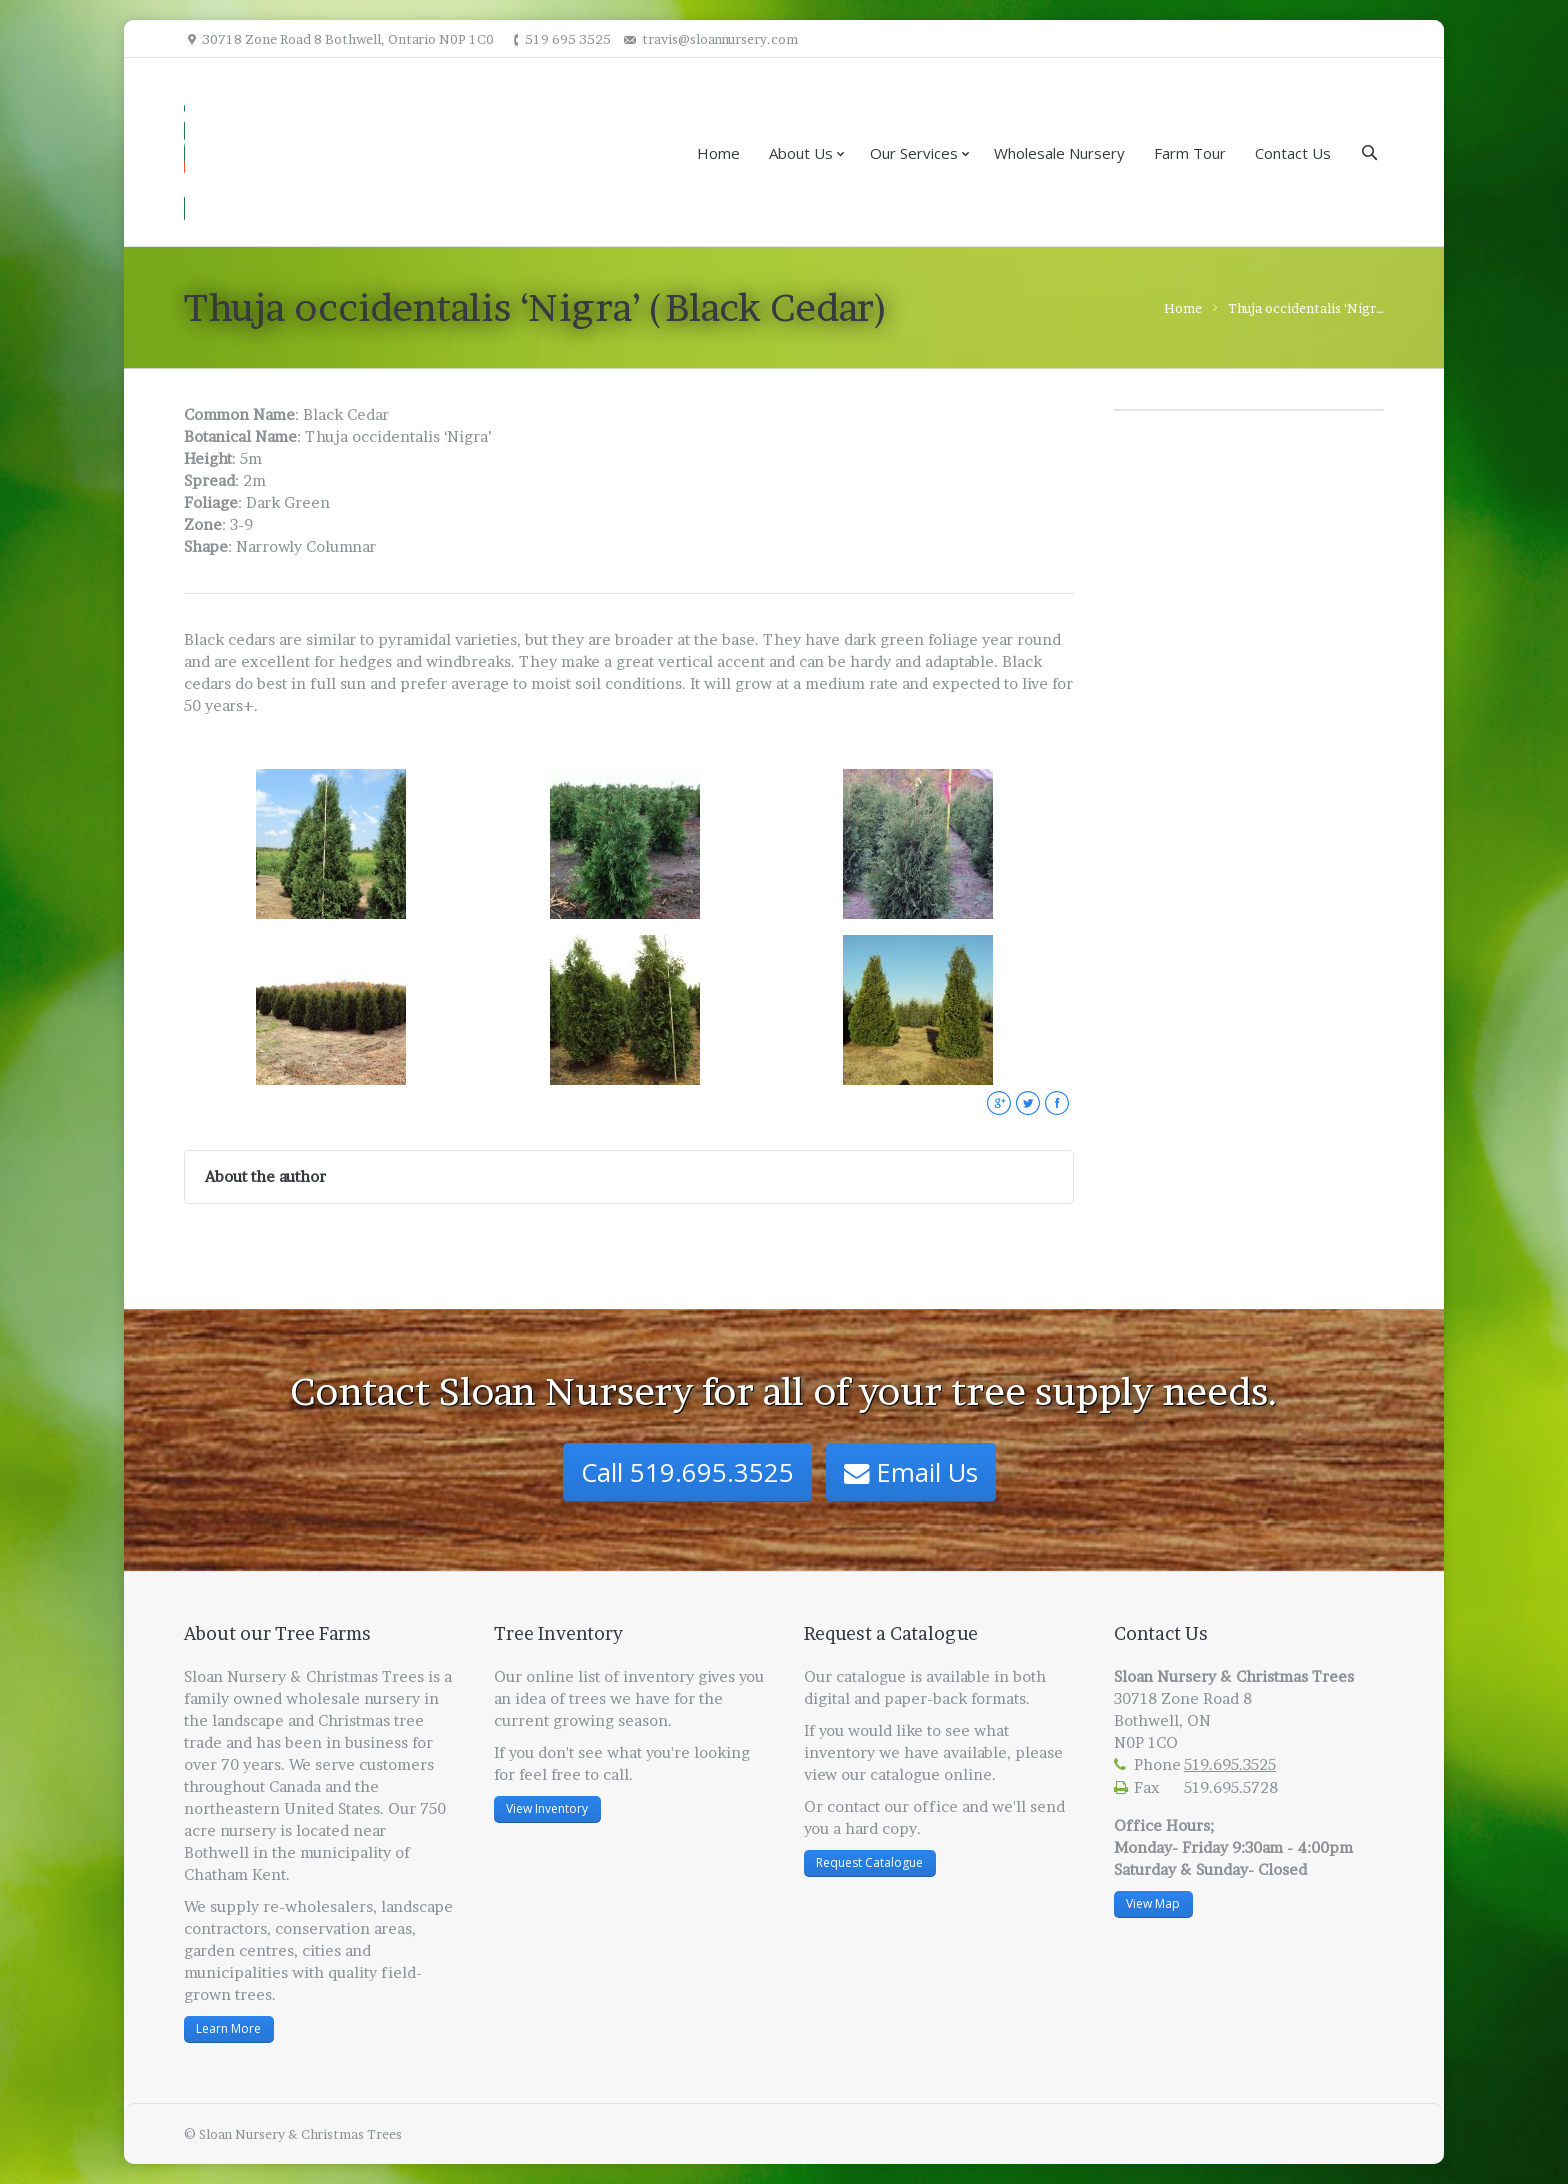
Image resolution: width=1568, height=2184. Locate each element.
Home (718, 153)
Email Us (911, 1472)
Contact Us (1293, 153)
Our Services (914, 153)
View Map (1153, 1903)
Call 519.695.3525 (687, 1472)
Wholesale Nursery (1059, 153)
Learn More (228, 2028)
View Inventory (547, 1808)
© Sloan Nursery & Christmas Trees (293, 2134)
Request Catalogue (869, 1862)
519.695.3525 (1230, 1764)
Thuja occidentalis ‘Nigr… (1306, 308)
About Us (801, 153)
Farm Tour (1190, 153)
